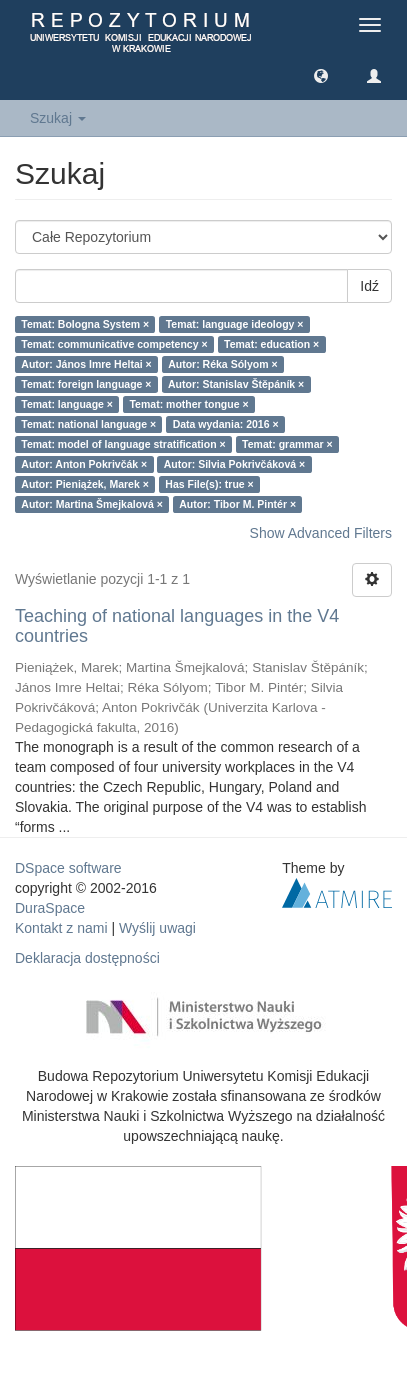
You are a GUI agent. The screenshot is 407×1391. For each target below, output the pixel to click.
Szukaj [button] (58, 118)
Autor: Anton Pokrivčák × (84, 464)
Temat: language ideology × (235, 324)
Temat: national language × (88, 424)
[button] (321, 75)
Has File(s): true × (209, 484)
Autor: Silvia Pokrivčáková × (235, 464)
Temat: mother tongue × (188, 404)
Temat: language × (67, 404)
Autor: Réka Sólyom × (222, 364)
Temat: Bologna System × (85, 324)
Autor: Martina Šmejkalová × (92, 504)
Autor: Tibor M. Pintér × (237, 504)
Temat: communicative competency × (114, 344)
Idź (369, 286)
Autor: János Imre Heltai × (86, 364)
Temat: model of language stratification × (123, 444)
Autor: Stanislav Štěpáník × (236, 384)
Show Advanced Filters (321, 533)
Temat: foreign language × (86, 384)
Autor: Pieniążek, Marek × (85, 484)
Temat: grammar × (287, 444)
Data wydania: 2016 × (226, 424)
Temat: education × (271, 344)
